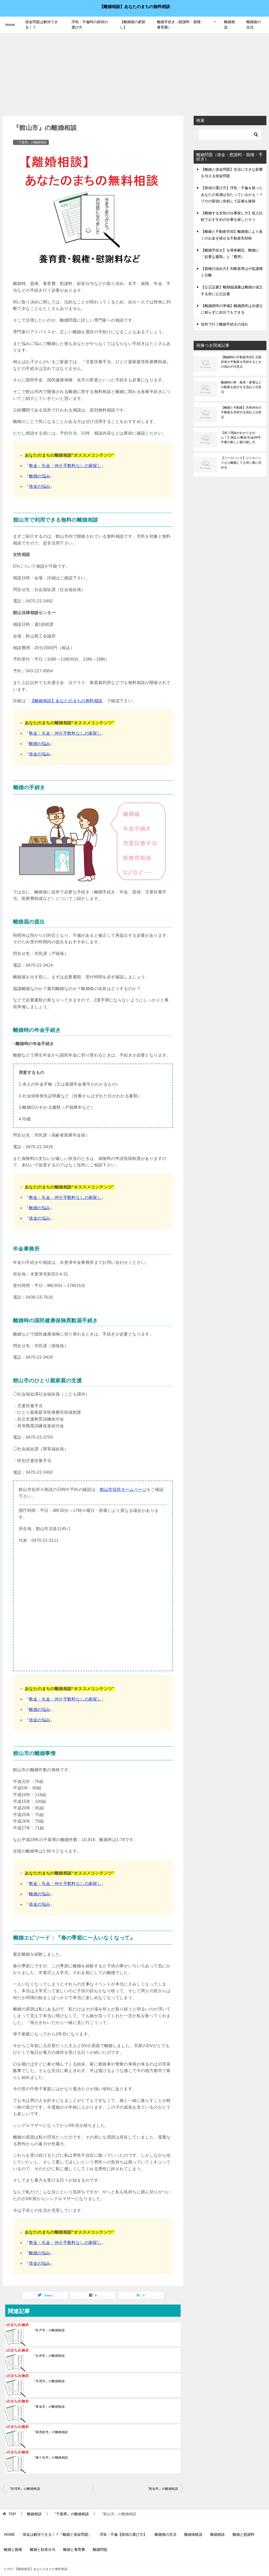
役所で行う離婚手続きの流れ (224, 324)
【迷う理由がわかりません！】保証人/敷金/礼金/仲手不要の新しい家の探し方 (241, 437)
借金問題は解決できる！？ (41, 24)
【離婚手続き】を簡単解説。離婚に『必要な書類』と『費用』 (230, 253)
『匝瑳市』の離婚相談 (24, 2489)
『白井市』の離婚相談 (48, 2356)
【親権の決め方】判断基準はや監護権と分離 (232, 272)
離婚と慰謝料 (243, 2534)
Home (10, 25)
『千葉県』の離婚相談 (31, 142)
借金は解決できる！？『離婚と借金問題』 (57, 2534)
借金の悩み (39, 486)
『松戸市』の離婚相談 (48, 2330)
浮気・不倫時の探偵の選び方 (89, 24)
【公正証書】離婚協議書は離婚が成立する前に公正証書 (232, 290)
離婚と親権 (13, 2549)
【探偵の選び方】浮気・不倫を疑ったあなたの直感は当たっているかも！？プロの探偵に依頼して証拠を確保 (232, 194)
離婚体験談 (193, 2534)
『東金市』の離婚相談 (48, 2406)
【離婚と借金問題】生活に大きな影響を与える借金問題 (232, 172)
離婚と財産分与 (42, 2549)
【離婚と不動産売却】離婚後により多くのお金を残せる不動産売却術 (232, 234)
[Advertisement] (134, 71)
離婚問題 (100, 2549)
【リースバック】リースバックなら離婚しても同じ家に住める (241, 462)
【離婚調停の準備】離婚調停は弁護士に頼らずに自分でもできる (232, 309)
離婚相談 (229, 24)
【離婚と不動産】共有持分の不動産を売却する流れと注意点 (241, 412)
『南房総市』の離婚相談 (50, 2432)
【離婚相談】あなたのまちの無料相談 (134, 6)
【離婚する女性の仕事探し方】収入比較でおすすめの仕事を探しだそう (232, 216)
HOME (9, 2534)
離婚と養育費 (74, 2549)
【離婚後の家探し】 (132, 24)
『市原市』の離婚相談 (48, 2381)
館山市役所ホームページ (123, 1489)
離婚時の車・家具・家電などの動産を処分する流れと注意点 (241, 387)
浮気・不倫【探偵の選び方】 (123, 2534)
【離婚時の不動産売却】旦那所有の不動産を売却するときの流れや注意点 (241, 361)
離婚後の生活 (253, 24)
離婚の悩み (39, 476)
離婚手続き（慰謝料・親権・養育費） (180, 24)
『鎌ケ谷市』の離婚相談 (50, 2457)
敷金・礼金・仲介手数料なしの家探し (65, 465)
